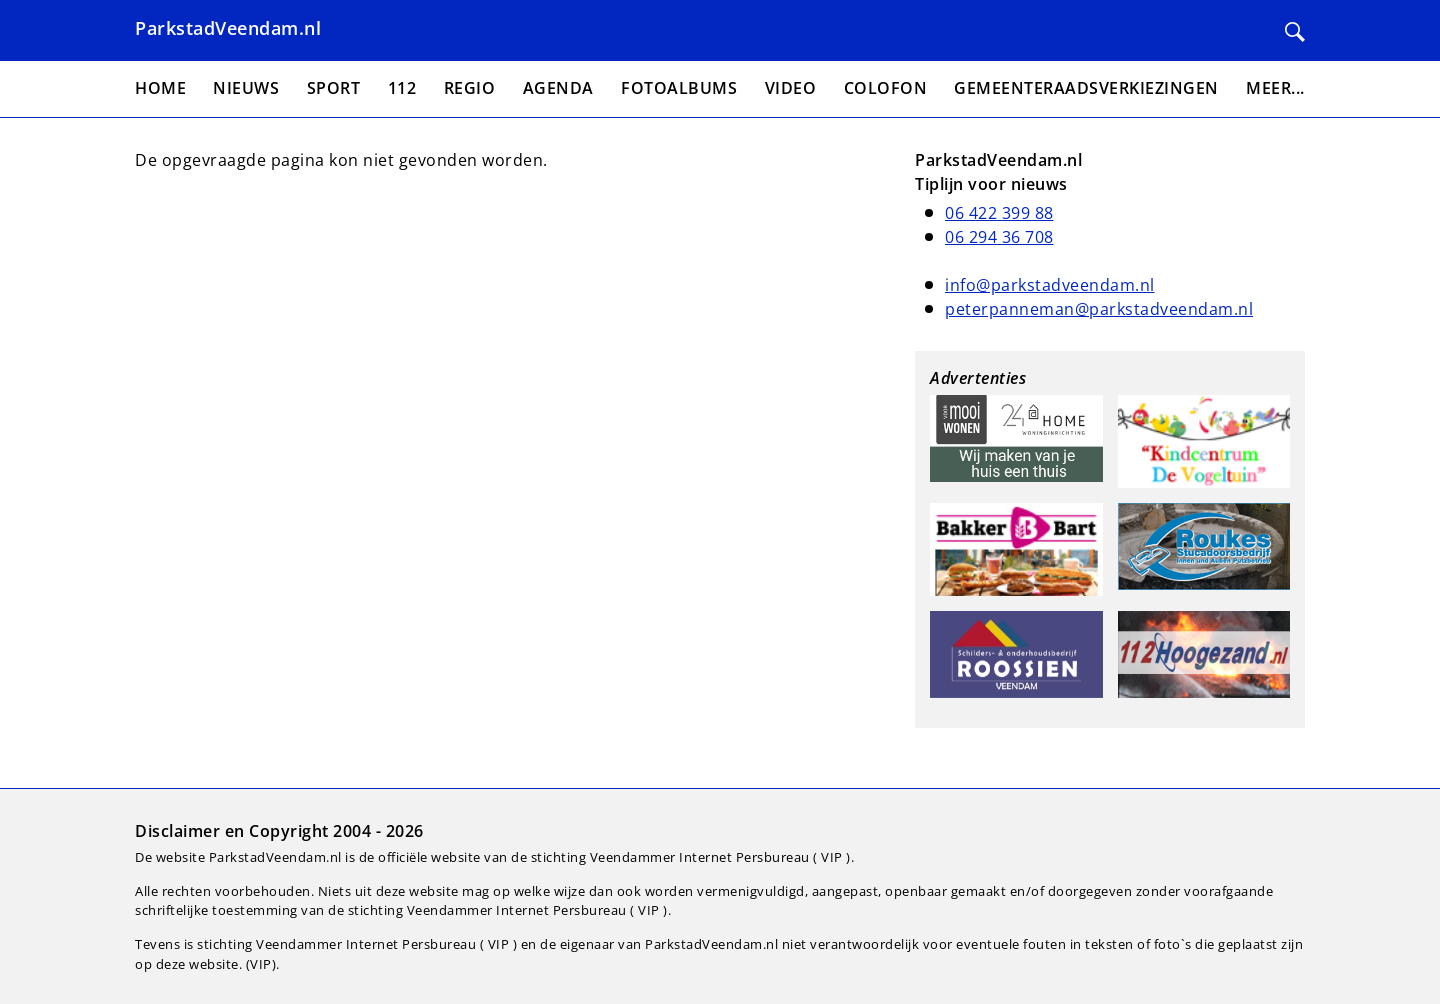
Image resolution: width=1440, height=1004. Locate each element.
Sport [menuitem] (334, 88)
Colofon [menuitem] (886, 88)
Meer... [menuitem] (1275, 88)
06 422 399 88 (999, 213)
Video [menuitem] (791, 88)
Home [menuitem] (160, 88)
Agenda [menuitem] (558, 88)
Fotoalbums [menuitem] (679, 88)
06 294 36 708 (999, 237)
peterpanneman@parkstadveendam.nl (1099, 309)
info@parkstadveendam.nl (1050, 285)
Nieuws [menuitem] (246, 88)
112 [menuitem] (402, 88)
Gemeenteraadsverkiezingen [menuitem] (1086, 88)
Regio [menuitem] (470, 88)
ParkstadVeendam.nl (228, 28)
